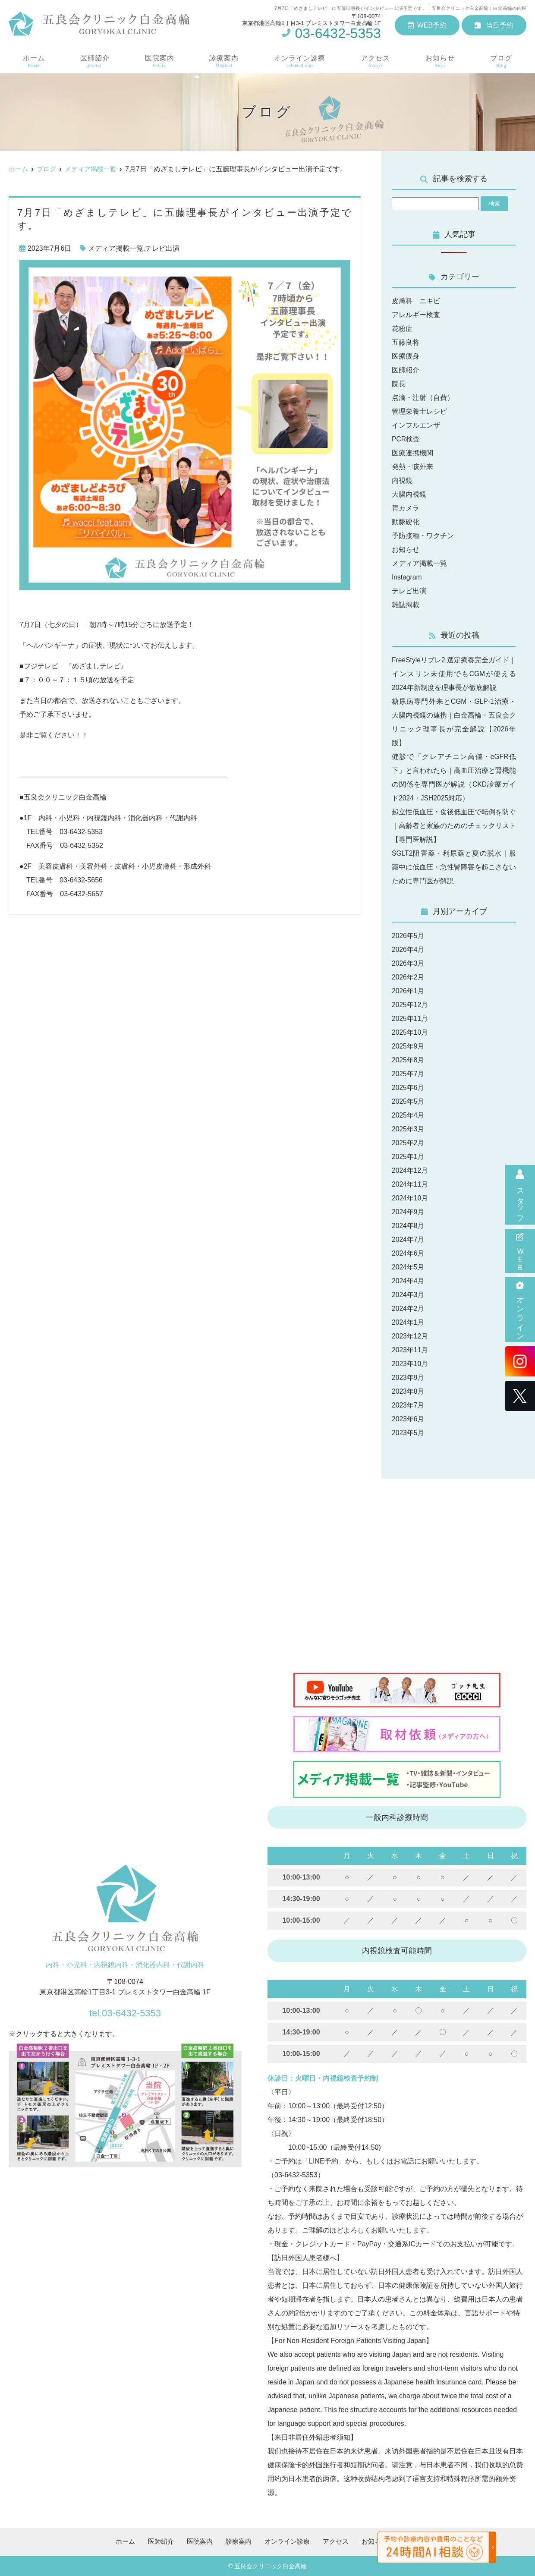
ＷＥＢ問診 (520, 1251)
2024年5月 (408, 1267)
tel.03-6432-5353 (124, 2011)
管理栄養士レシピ (419, 411)
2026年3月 (408, 963)
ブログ (501, 61)
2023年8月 (408, 1391)
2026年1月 (408, 991)
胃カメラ (405, 508)
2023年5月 (408, 1432)
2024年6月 (408, 1253)
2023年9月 (408, 1377)
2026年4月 (408, 949)
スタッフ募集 (520, 1194)
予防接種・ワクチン (423, 535)
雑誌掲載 (405, 604)
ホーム (33, 61)
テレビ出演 (162, 248)
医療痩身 (405, 356)
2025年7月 (408, 1073)
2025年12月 (410, 1004)
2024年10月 (410, 1198)
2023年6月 (408, 1419)
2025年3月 (408, 1129)
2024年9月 (408, 1212)
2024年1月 (408, 1322)
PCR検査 (406, 439)
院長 (399, 383)
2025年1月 (408, 1156)
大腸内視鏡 (409, 494)
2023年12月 (410, 1336)
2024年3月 (408, 1294)
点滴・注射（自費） (423, 397)
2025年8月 (408, 1060)
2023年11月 (410, 1350)
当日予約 (494, 25)
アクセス (376, 61)
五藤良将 (405, 342)
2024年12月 (410, 1170)
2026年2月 (408, 977)
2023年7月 (408, 1405)
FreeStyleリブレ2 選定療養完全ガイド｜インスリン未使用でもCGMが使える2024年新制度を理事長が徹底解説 (454, 673)
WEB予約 (427, 25)
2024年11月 (410, 1184)
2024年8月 (408, 1225)
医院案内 (158, 61)
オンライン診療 (520, 1310)
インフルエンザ (416, 425)
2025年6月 (408, 1087)
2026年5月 (408, 935)
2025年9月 (408, 1046)
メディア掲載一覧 (115, 248)
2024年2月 (408, 1308)
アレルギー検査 (416, 314)
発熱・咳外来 (412, 466)
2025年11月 (410, 1018)
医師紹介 (94, 61)
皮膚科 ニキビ (416, 301)
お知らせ (440, 61)
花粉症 (402, 328)
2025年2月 (408, 1142)
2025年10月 (410, 1032)
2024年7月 (408, 1239)
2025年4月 (408, 1115)
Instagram (407, 577)
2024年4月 (408, 1281)
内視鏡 (402, 480)
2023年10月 (410, 1363)
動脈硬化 (405, 522)
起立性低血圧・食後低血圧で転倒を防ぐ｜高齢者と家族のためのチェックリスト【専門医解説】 (454, 825)
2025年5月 (408, 1101)
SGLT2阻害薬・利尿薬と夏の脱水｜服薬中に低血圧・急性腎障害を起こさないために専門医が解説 (454, 867)
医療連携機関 (412, 453)
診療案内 (223, 61)
